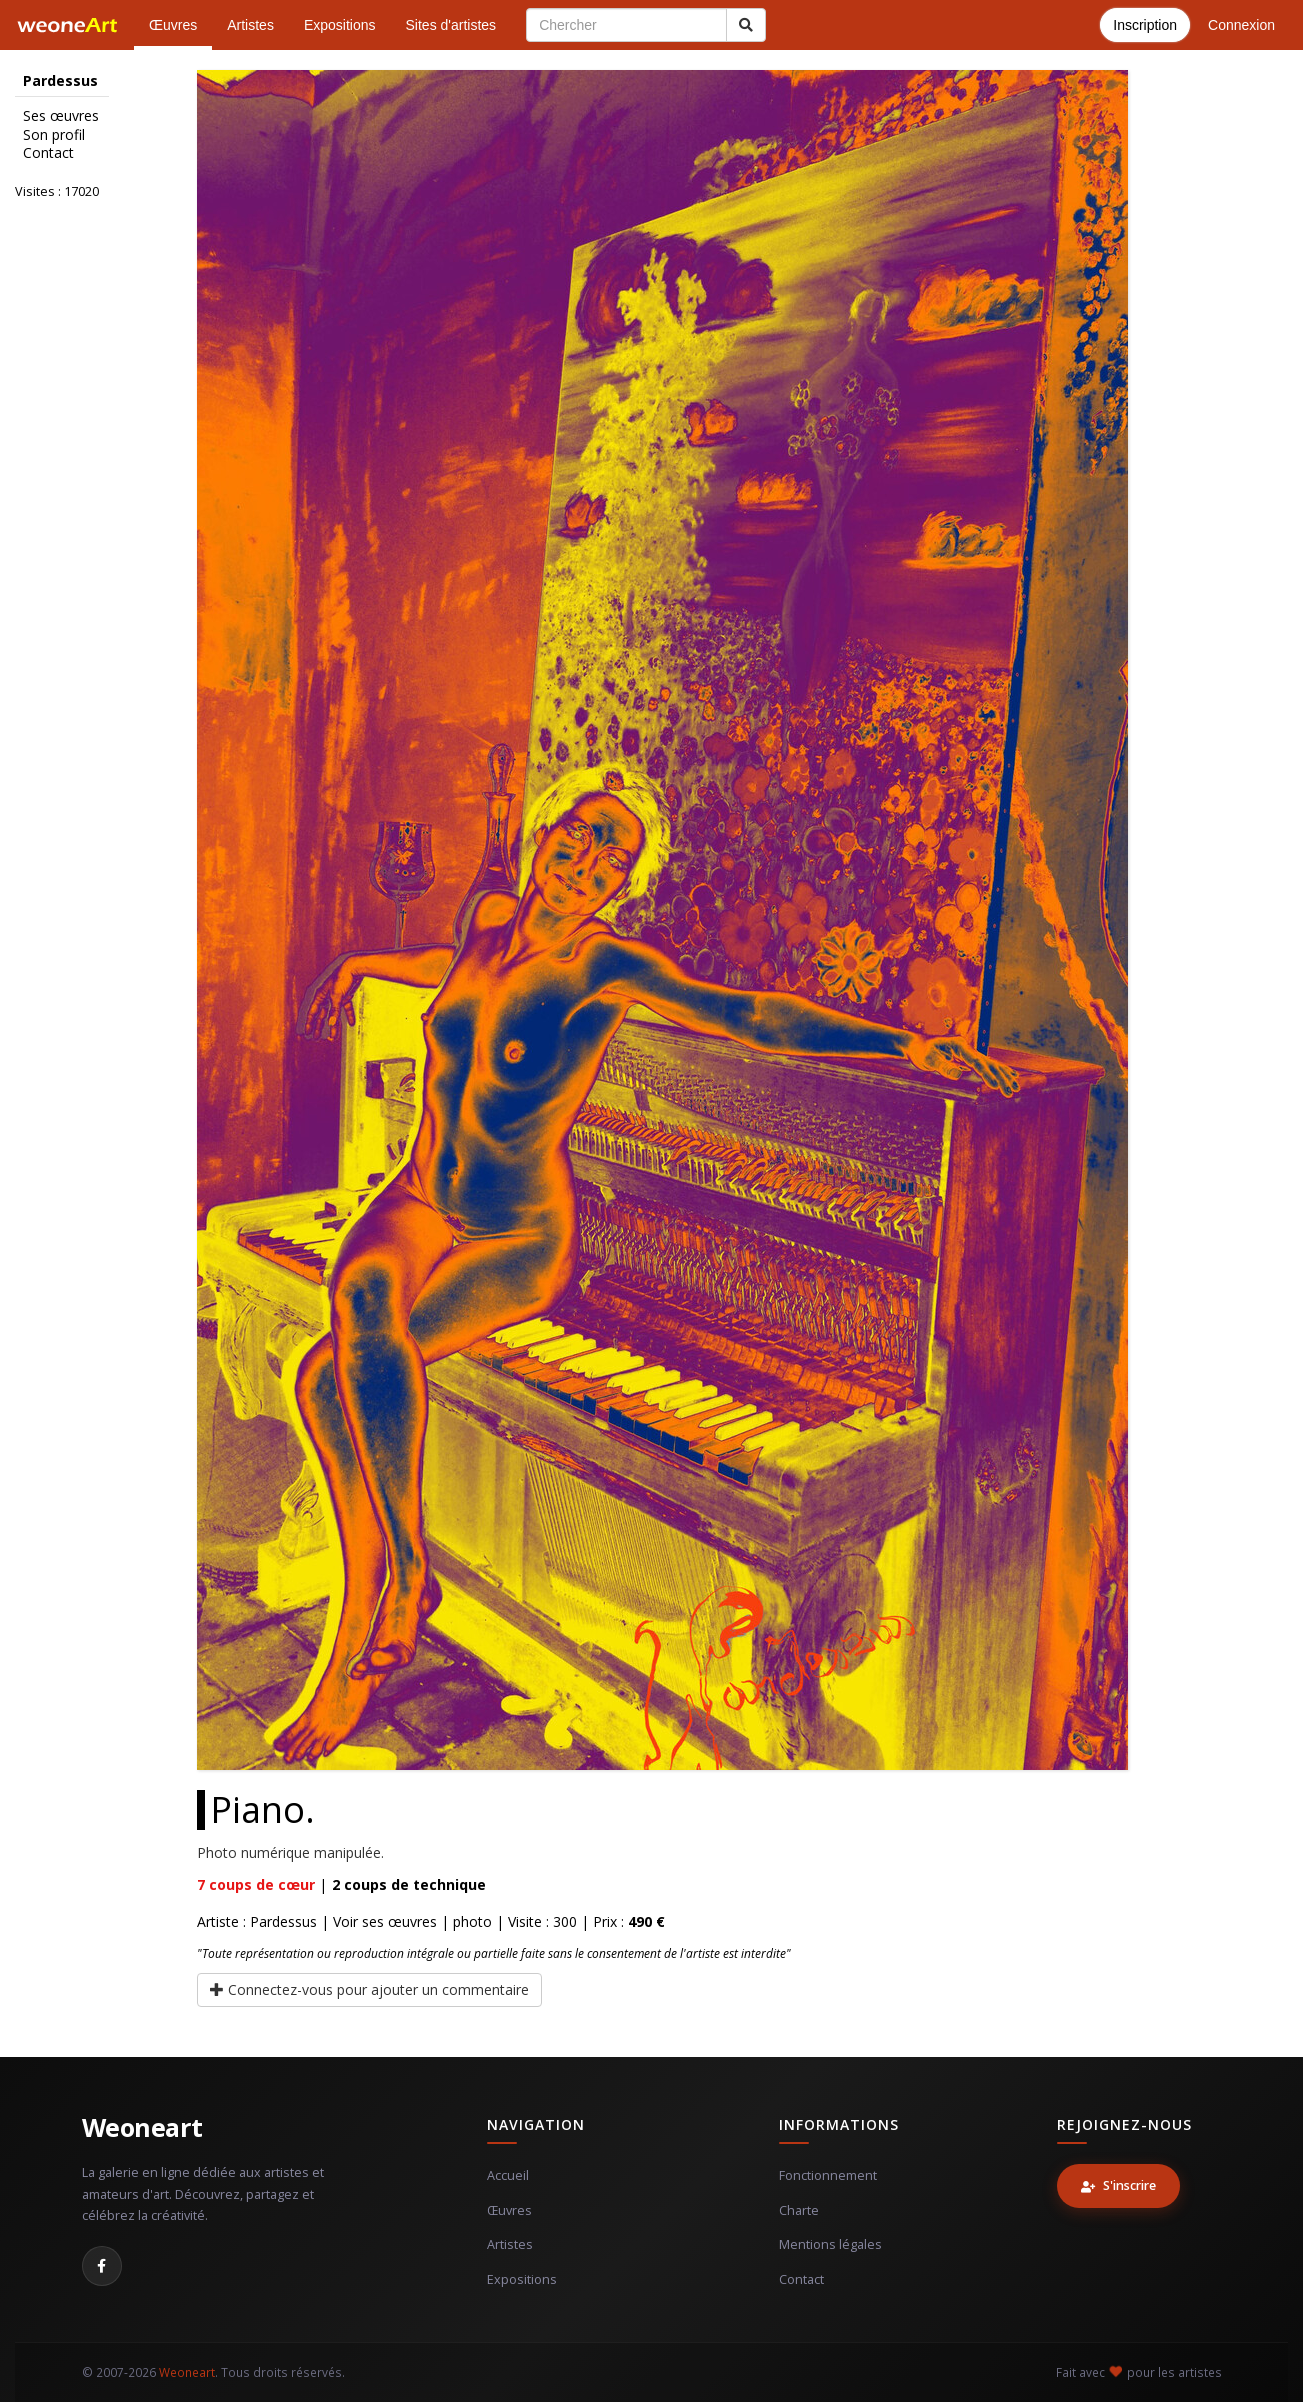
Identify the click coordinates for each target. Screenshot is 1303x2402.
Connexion (1241, 25)
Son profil (54, 135)
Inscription (1145, 25)
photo (472, 1921)
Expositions (340, 25)
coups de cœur (256, 1884)
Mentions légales (830, 2244)
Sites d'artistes (451, 25)
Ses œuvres (61, 116)
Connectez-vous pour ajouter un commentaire (369, 1989)
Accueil (508, 2175)
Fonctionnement (828, 2175)
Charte (799, 2210)
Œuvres (173, 25)
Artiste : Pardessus (257, 1921)
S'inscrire (1118, 2185)
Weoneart (142, 2127)
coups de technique (409, 1884)
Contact (48, 153)
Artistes (250, 25)
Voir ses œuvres (385, 1921)
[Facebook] (102, 2266)
